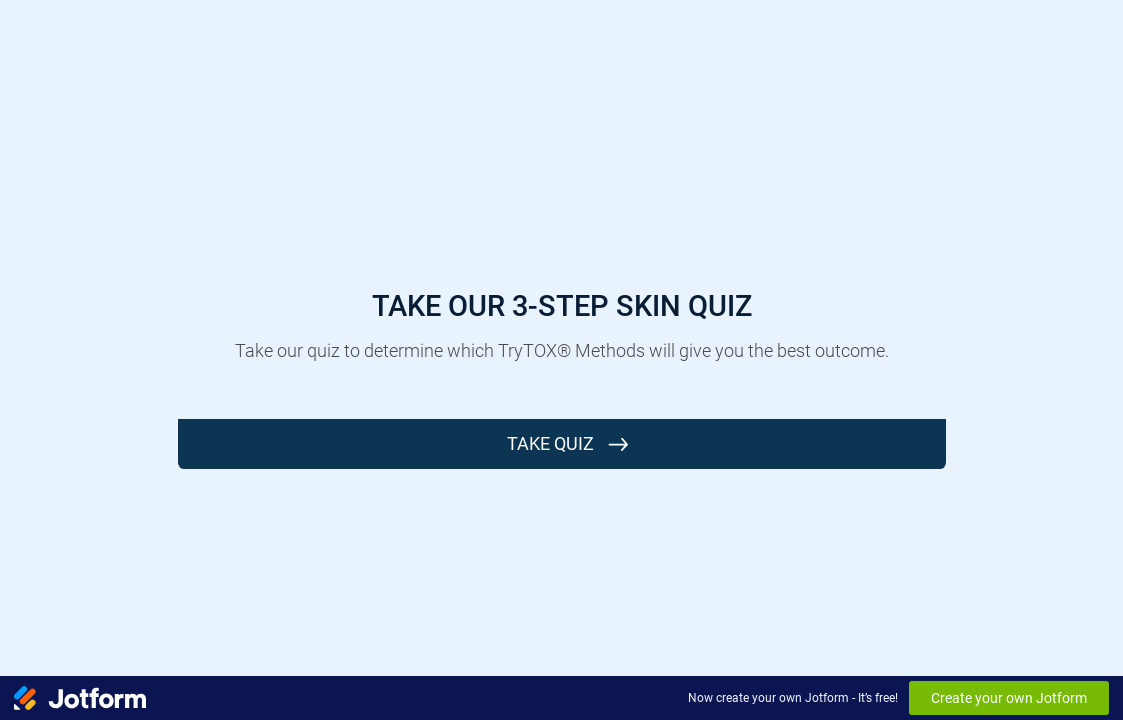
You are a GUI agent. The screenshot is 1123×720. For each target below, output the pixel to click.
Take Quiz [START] (550, 443)
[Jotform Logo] (80, 698)
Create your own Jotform (1009, 698)
